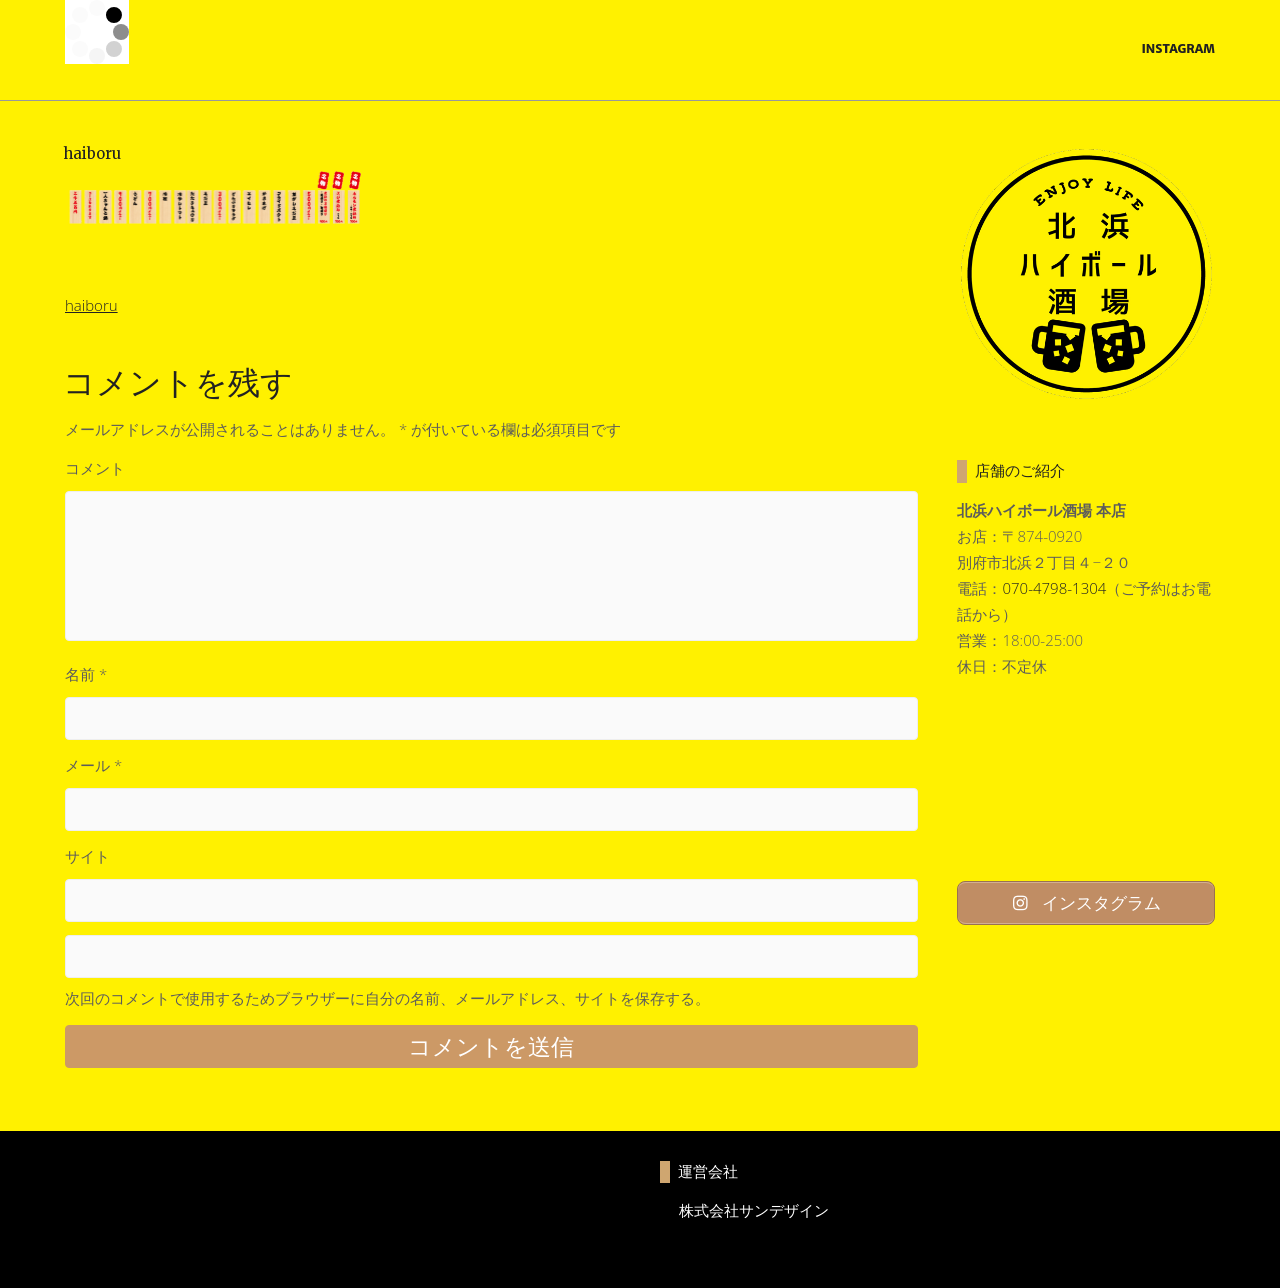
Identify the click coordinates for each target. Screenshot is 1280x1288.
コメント (95, 468)
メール (93, 765)
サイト (87, 856)
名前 (86, 674)
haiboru (91, 305)
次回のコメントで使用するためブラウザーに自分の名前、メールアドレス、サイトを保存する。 (387, 998)
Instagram (1178, 48)
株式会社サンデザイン (754, 1210)
